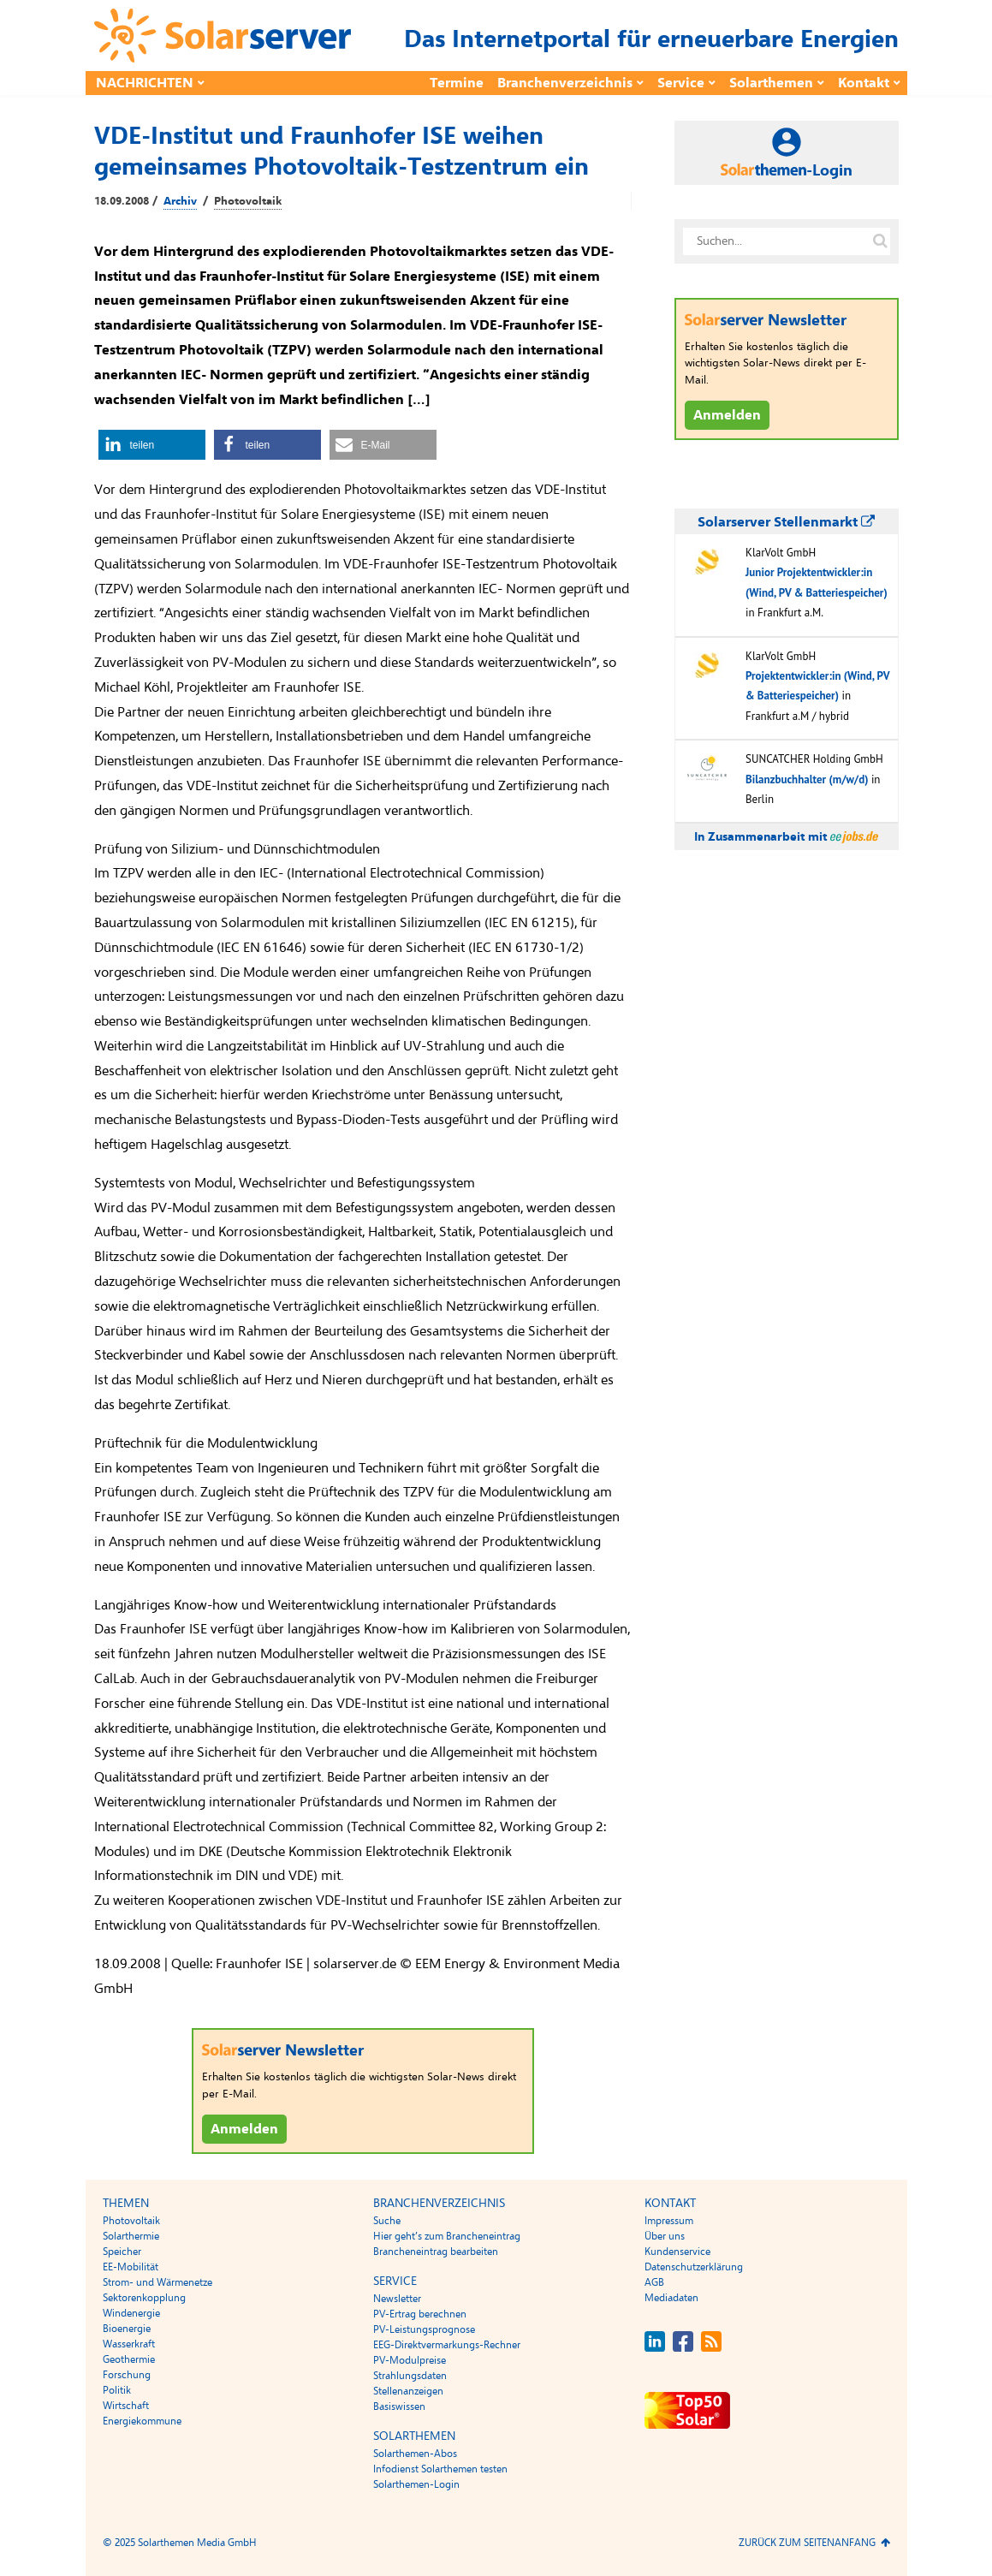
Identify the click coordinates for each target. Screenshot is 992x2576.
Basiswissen (399, 2406)
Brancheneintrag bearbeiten (435, 2251)
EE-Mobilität (130, 2267)
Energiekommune (142, 2421)
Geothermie (129, 2359)
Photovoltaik (248, 201)
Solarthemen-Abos (415, 2453)
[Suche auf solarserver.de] (881, 241)
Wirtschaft (126, 2405)
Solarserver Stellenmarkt (786, 522)
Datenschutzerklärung (694, 2267)
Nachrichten (144, 83)
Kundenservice (677, 2251)
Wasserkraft (129, 2344)
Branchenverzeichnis (565, 83)
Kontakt (863, 83)
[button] (151, 445)
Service (680, 83)
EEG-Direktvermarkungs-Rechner (446, 2345)
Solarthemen (771, 83)
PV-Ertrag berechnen (419, 2314)
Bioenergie (127, 2328)
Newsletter (397, 2298)
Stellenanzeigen (408, 2391)
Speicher (122, 2251)
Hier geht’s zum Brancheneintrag (446, 2236)
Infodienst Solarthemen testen (440, 2469)
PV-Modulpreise (409, 2360)
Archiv (180, 201)
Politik (117, 2390)
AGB (654, 2282)
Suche (387, 2221)
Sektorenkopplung (144, 2298)
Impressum (669, 2221)
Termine (457, 83)
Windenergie (131, 2313)
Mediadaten (671, 2298)
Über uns (665, 2236)
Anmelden (244, 2129)
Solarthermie (131, 2236)
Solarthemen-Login (416, 2484)
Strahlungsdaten (410, 2376)
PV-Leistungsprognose (424, 2329)
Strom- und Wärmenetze (157, 2282)
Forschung (127, 2375)
